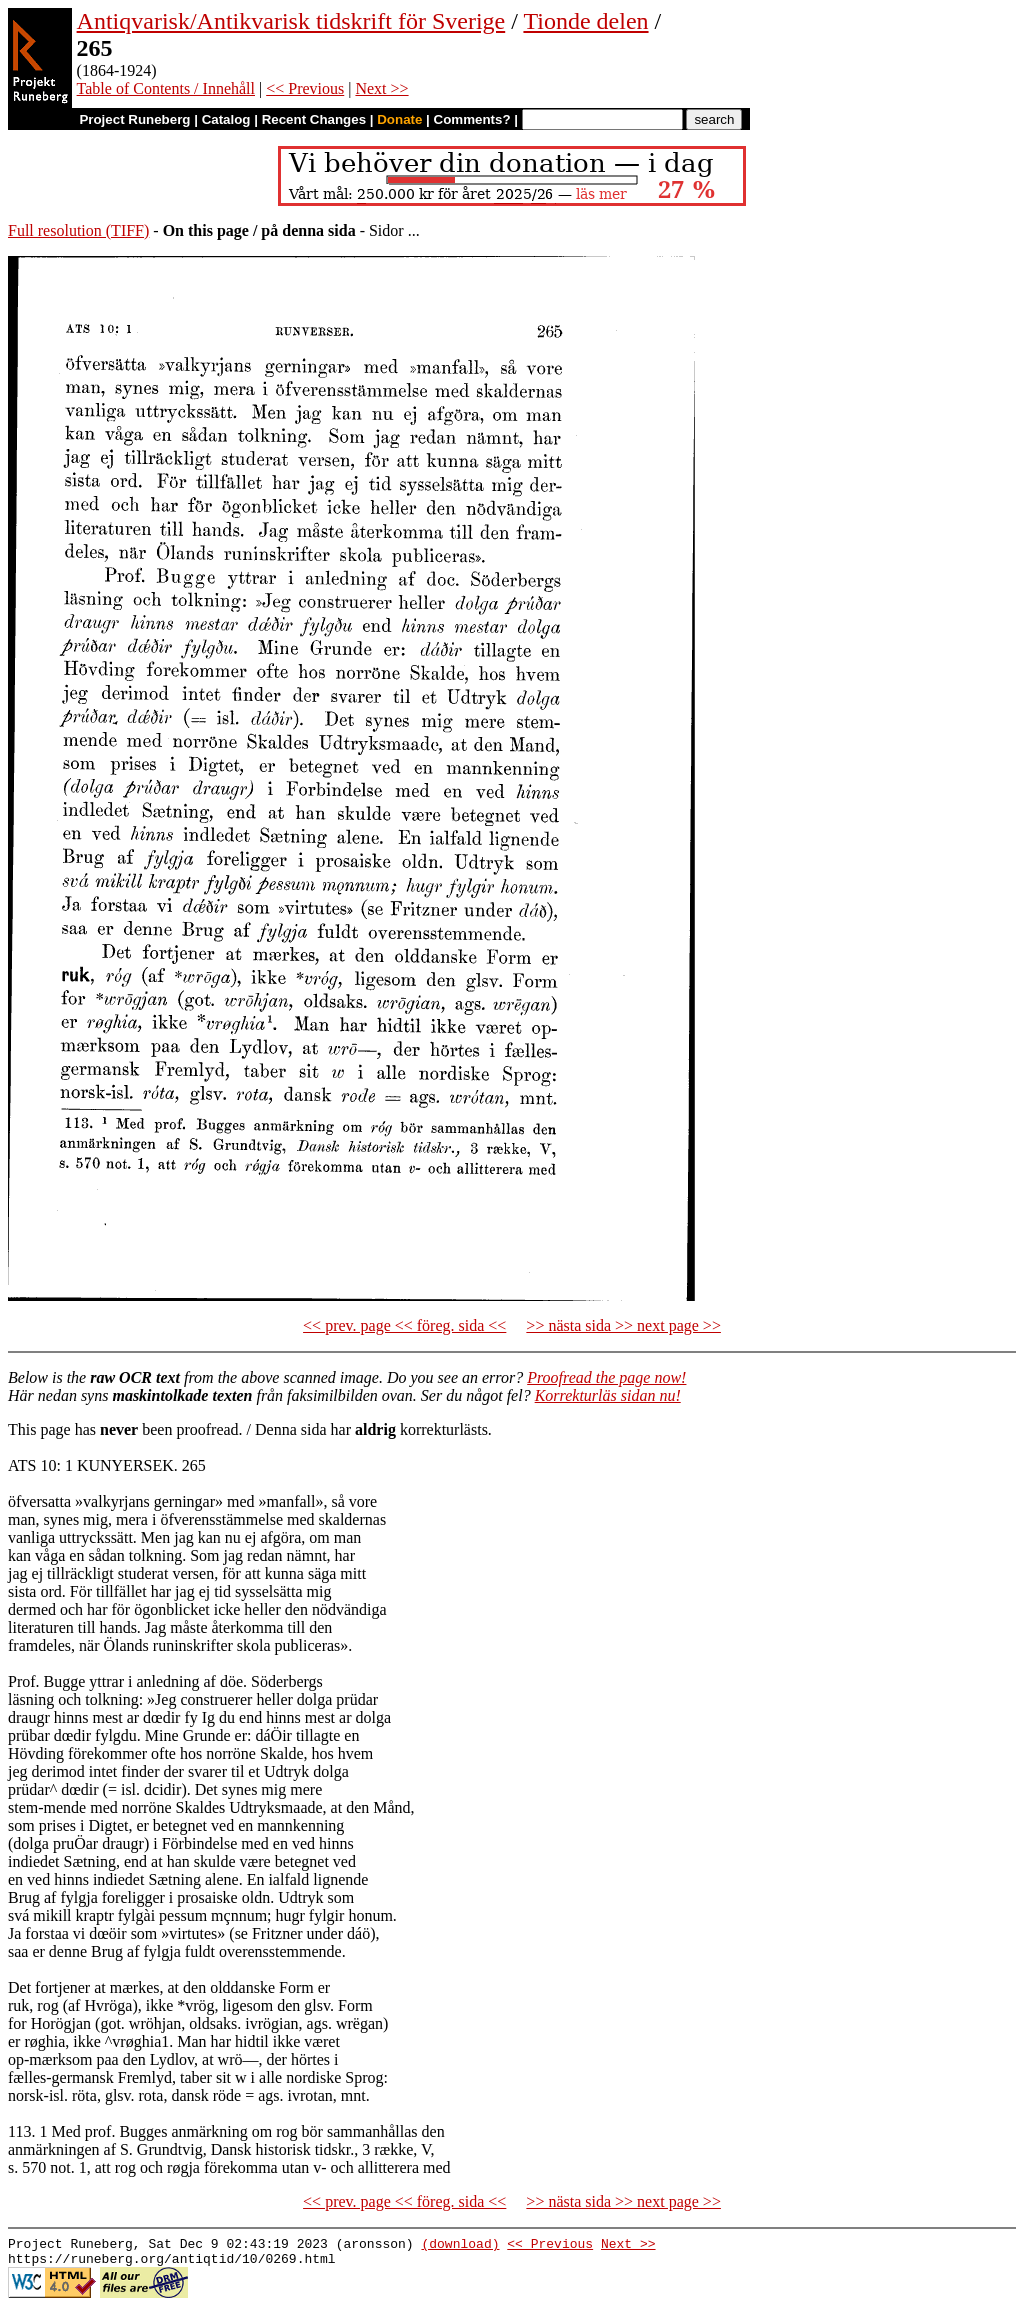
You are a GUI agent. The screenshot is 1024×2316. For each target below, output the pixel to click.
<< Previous (305, 88)
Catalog (226, 119)
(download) (460, 2246)
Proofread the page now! (606, 1377)
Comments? (472, 119)
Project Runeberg (134, 119)
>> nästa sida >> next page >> (623, 1325)
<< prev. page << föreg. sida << (404, 1325)
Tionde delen (585, 21)
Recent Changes (314, 119)
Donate (399, 119)
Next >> (381, 88)
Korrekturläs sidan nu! (608, 1395)
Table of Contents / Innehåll (166, 88)
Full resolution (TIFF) (78, 230)
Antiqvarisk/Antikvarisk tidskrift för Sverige (291, 21)
